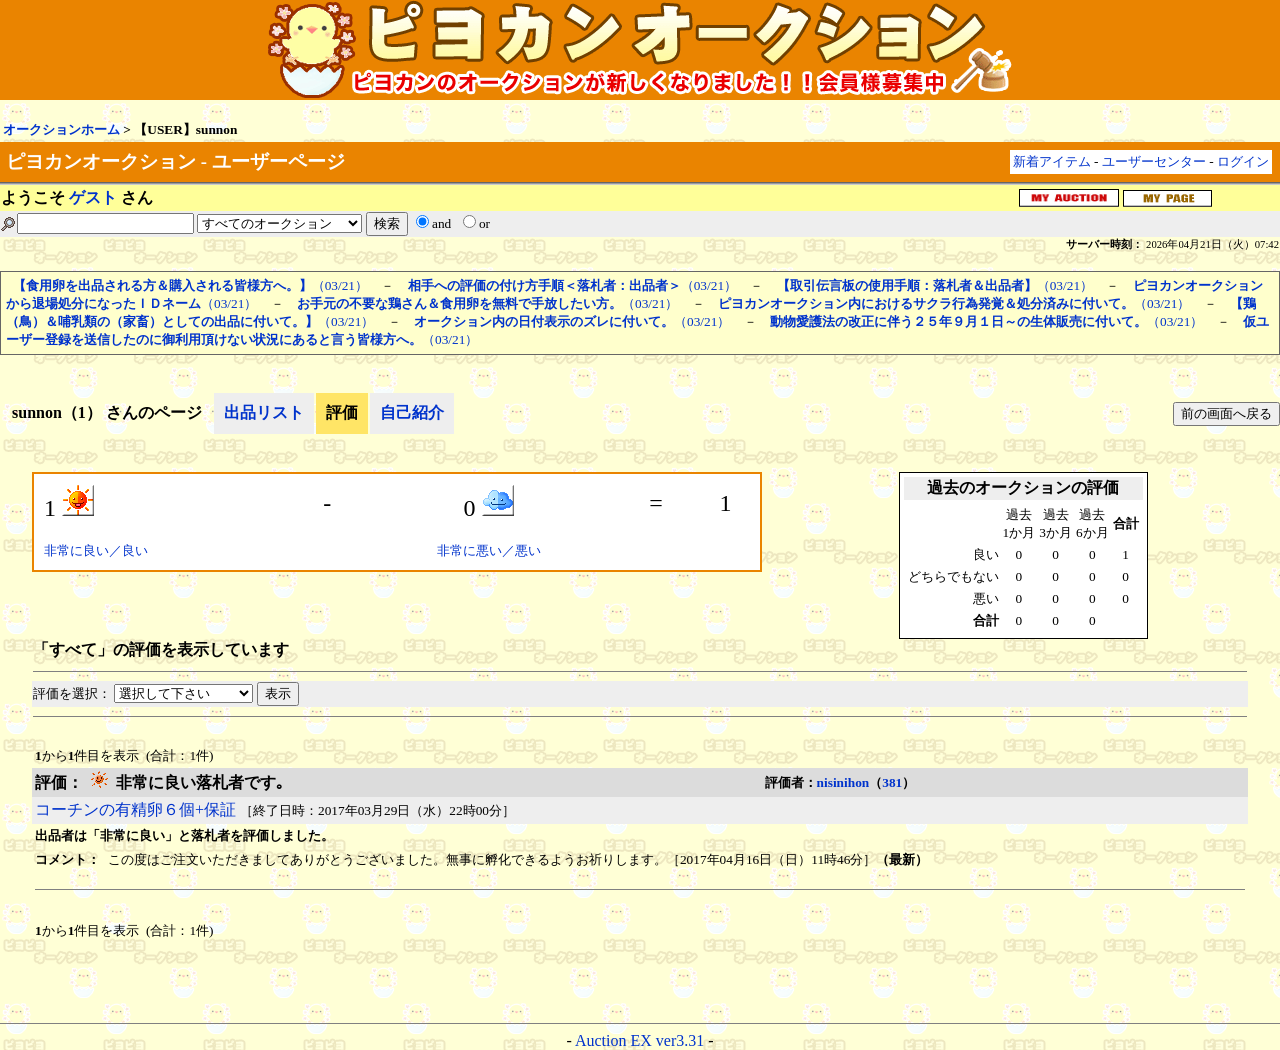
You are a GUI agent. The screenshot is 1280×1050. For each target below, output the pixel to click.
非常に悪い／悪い (489, 550)
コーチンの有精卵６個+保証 (135, 809)
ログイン (1243, 161)
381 (892, 782)
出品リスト (264, 412)
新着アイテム (1052, 161)
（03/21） (190, 285)
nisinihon (843, 782)
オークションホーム (61, 129)
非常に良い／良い (96, 550)
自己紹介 (412, 412)
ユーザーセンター (1154, 161)
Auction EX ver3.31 (639, 1040)
